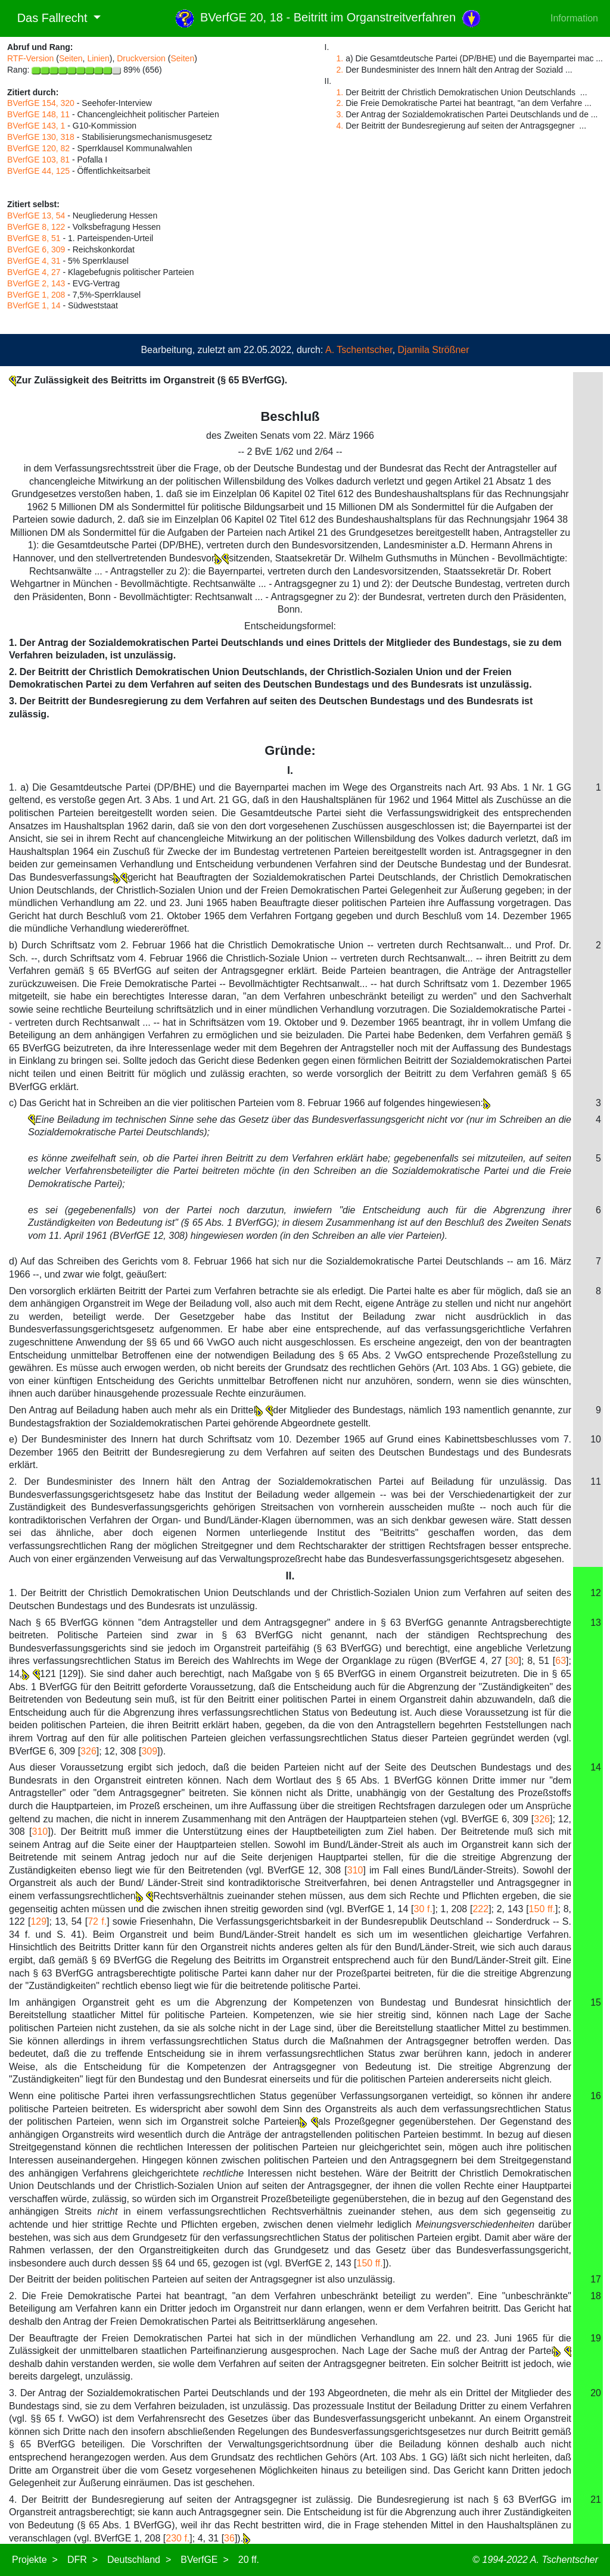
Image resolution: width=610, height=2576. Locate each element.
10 (595, 1439)
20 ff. (248, 2560)
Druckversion (141, 58)
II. (289, 1576)
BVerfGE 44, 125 (38, 171)
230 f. (177, 2538)
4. (340, 125)
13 (595, 1623)
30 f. (423, 1909)
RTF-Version (30, 58)
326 (88, 1751)
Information (574, 18)
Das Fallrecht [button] (49, 17)
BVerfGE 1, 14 (34, 305)
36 (229, 2538)
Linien (98, 58)
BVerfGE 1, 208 (36, 294)
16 (595, 2096)
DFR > (82, 2560)
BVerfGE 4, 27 (34, 272)
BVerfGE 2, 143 (36, 283)
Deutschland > (139, 2560)
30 (513, 1661)
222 (480, 1909)
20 (595, 2393)
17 (595, 2279)
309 (149, 1751)
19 (595, 2338)
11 (595, 1481)
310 (40, 1831)
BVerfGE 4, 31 (34, 261)
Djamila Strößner (433, 350)
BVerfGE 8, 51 (34, 238)
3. (340, 114)
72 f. (97, 1921)
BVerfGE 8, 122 (36, 227)
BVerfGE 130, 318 (40, 137)
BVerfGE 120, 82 (38, 148)
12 (595, 1593)
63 (560, 1661)
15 (595, 2002)
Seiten (71, 58)
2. (340, 69)
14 (595, 1767)
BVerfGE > (204, 2560)
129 (38, 1921)
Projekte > (35, 2560)
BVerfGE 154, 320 (40, 103)
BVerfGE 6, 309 (36, 249)
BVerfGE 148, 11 (38, 114)
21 (595, 2499)
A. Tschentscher (359, 350)
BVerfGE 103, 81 (38, 159)
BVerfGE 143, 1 (36, 125)
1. (340, 58)
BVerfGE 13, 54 (36, 215)
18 (595, 2296)
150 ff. (542, 1909)
